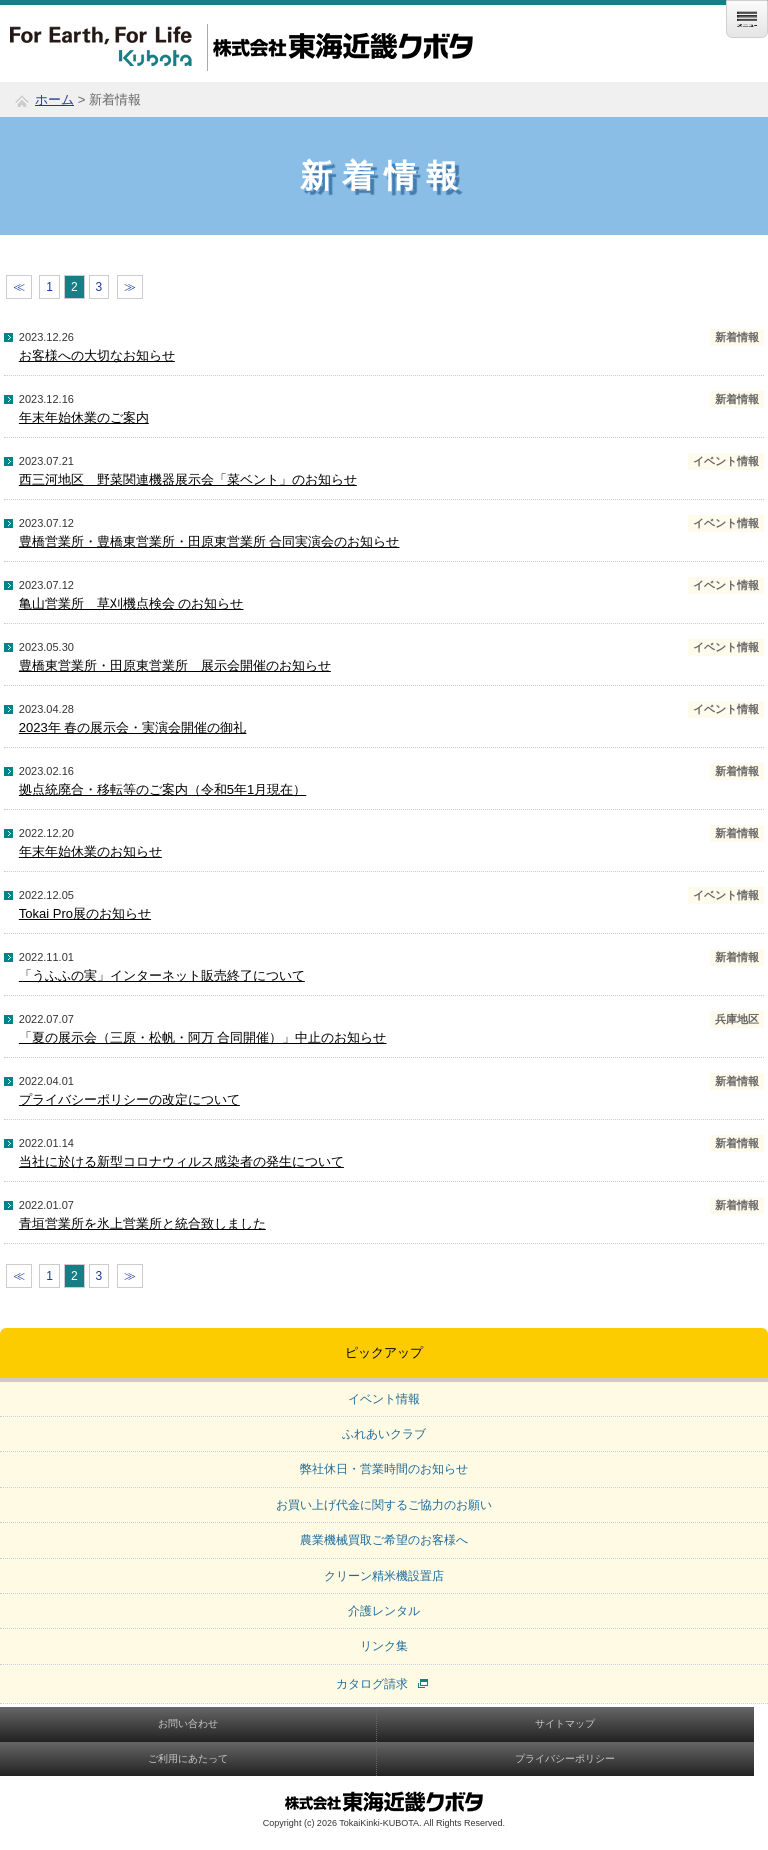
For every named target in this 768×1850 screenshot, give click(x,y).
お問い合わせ (188, 1723)
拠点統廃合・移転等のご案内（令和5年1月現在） (162, 789)
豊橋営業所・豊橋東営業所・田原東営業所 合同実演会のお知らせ (209, 541)
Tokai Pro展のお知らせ (85, 913)
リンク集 (384, 1646)
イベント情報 (384, 1399)
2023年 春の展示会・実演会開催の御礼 (133, 727)
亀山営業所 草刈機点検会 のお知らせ (131, 603)
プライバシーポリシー (565, 1758)
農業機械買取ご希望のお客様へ (384, 1540)
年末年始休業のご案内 (84, 417)
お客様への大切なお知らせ (97, 355)
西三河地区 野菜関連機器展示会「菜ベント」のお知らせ (188, 479)
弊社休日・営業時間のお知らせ (384, 1469)
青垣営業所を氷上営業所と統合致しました (142, 1223)
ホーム (54, 99)
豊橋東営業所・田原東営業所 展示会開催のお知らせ (175, 665)
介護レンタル (384, 1611)
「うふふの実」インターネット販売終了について (162, 975)
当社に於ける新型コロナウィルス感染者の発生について (181, 1161)
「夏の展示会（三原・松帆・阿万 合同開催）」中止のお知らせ (203, 1037)
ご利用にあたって (188, 1758)
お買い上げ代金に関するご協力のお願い (384, 1505)
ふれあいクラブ (384, 1434)
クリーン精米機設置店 (384, 1576)
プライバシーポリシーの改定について (129, 1099)
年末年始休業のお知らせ (90, 851)
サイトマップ (565, 1723)
